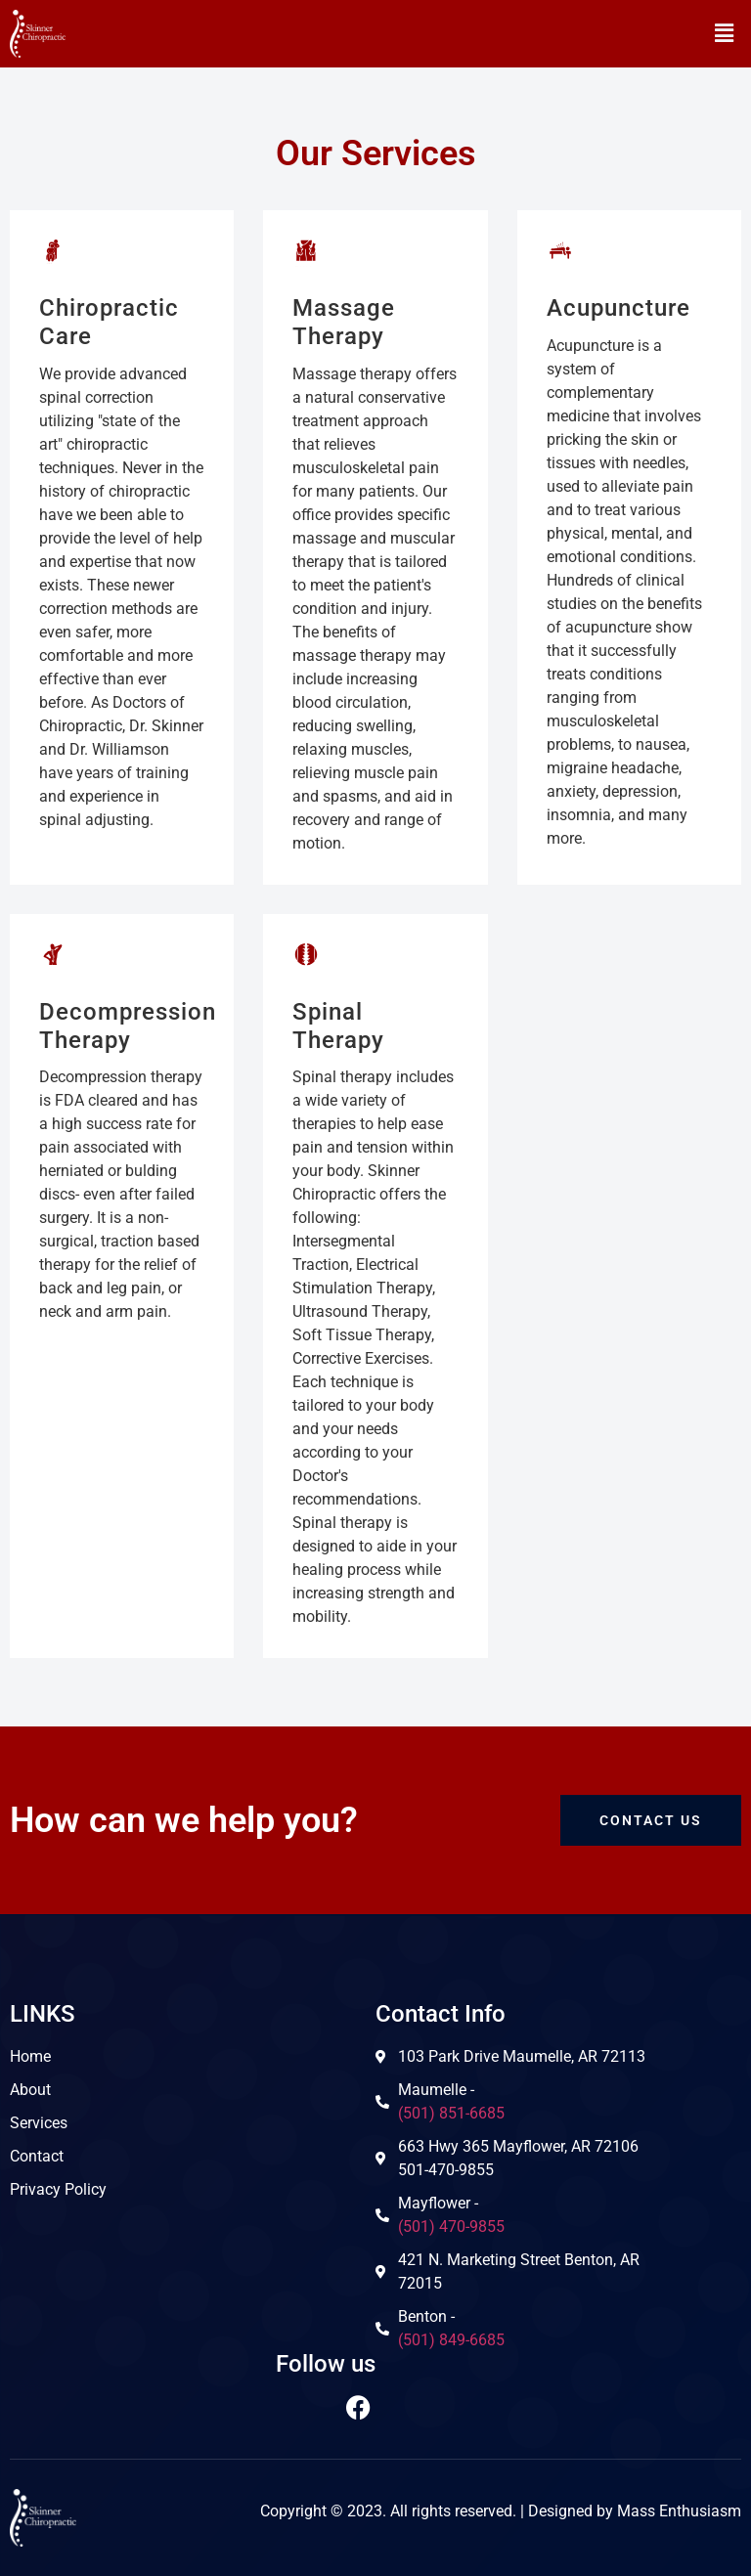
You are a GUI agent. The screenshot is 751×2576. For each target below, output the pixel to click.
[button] (724, 33)
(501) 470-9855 (451, 2226)
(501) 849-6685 (451, 2340)
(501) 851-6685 (451, 2113)
